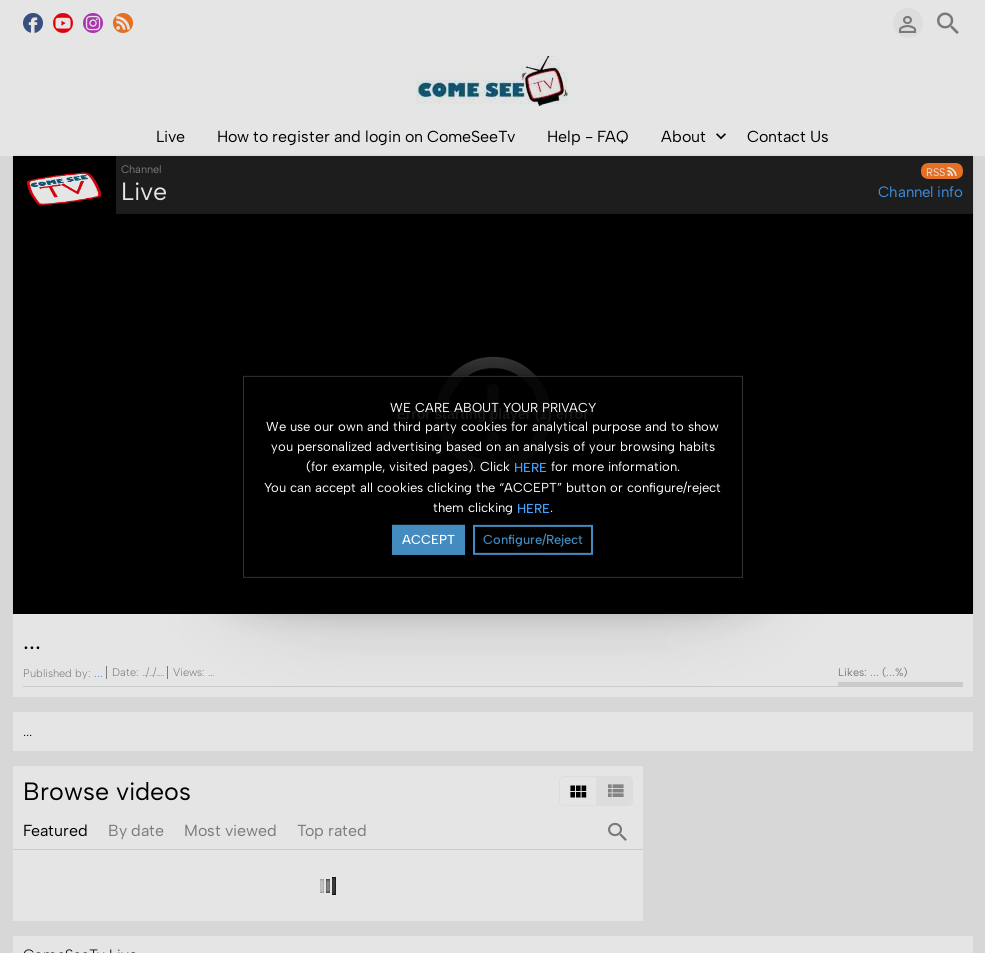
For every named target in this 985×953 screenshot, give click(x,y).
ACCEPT (428, 539)
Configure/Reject (533, 539)
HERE (530, 467)
